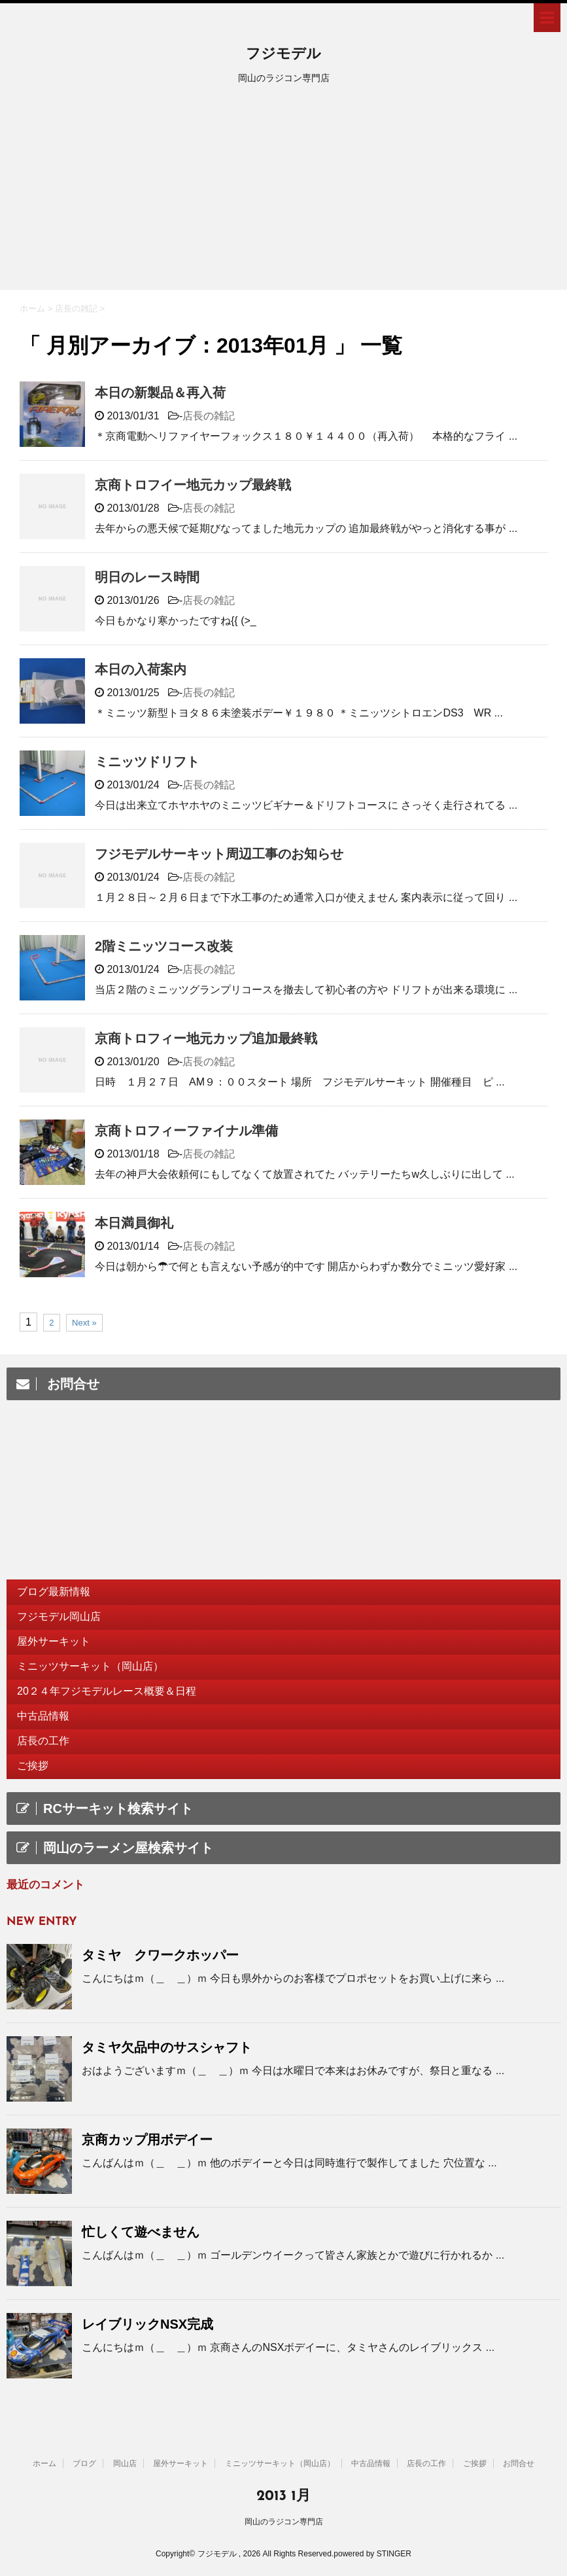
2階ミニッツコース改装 (164, 946)
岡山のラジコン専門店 (284, 2521)
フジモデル (283, 54)
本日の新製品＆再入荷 (160, 392)
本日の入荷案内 (140, 669)
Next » (84, 1323)
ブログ (84, 2463)
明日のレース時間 (147, 577)
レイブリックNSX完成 (147, 2324)
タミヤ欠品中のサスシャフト (167, 2047)
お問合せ (518, 2463)
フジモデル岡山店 (59, 1616)
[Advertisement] (283, 191)
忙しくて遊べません (140, 2232)
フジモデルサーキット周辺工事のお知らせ (219, 854)
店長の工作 (43, 1740)
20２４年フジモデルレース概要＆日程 (106, 1691)
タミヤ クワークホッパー (160, 1955)
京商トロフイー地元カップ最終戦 (193, 485)
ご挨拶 (32, 1765)
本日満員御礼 (134, 1223)
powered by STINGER (372, 2553)
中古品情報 (43, 1715)
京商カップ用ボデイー (147, 2139)
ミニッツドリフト (147, 761)
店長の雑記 (208, 415)
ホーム (44, 2463)
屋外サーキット (53, 1641)
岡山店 (125, 2463)
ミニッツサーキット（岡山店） (90, 1666)
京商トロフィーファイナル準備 (186, 1130)
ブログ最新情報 (53, 1591)
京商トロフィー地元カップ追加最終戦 (206, 1038)
